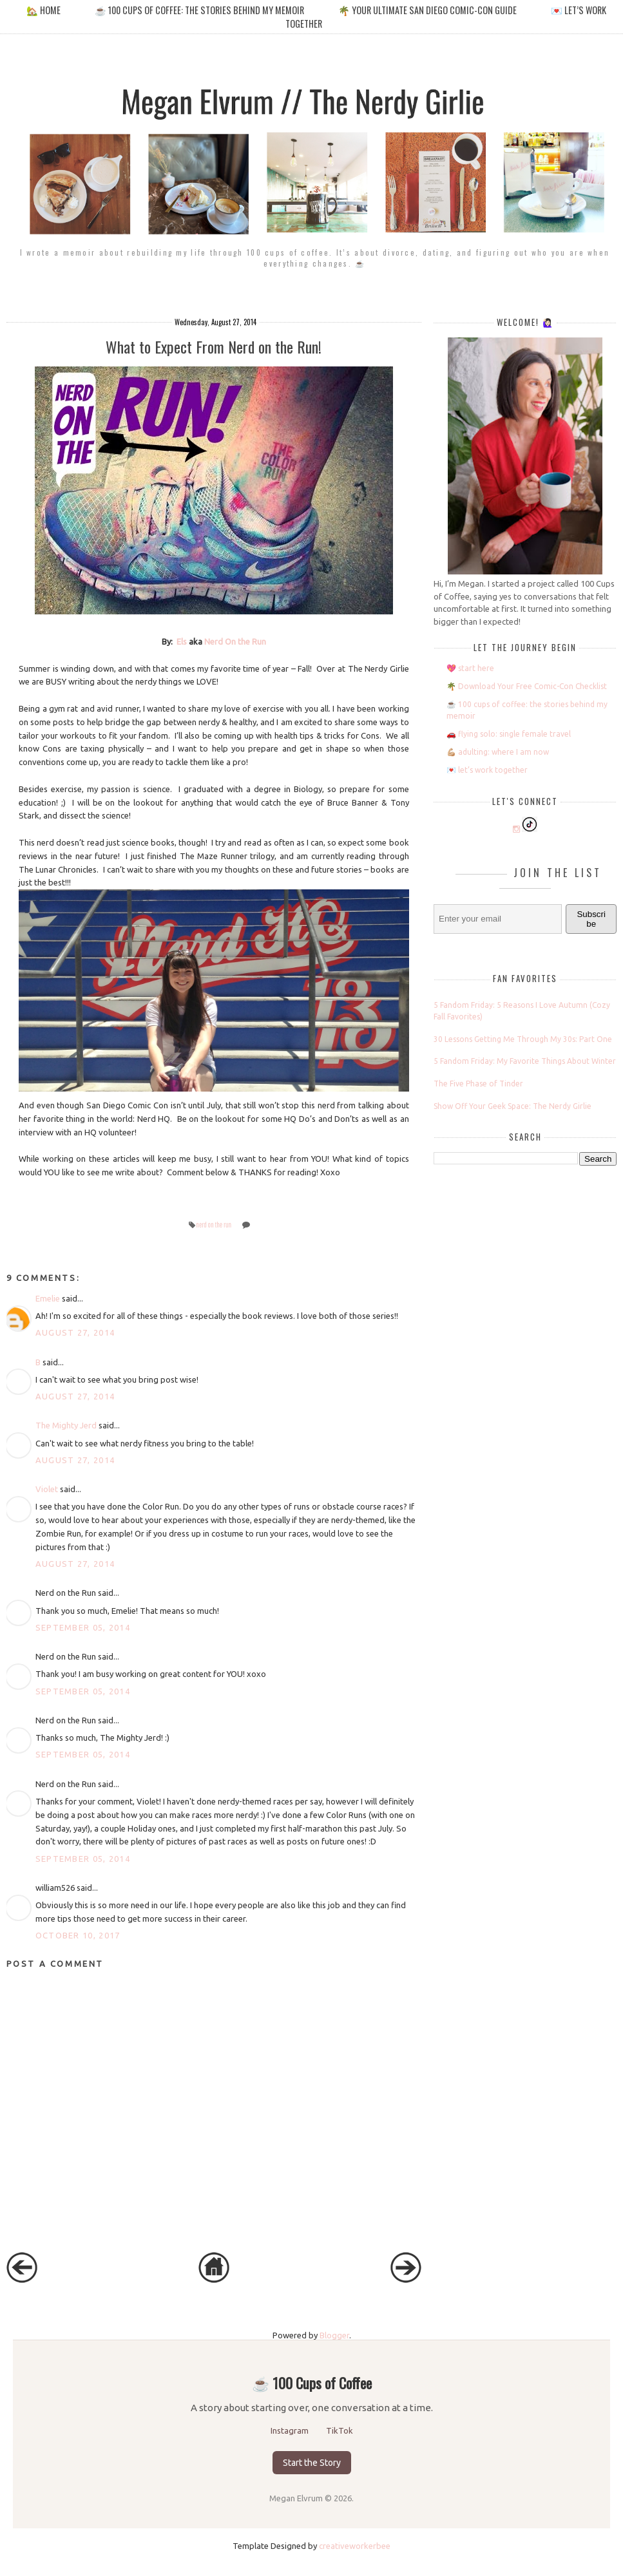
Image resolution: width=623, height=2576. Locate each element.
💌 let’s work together (487, 770)
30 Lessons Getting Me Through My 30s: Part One (523, 1039)
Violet (46, 1488)
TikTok (339, 2430)
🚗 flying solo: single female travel (508, 734)
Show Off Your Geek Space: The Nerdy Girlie (512, 1106)
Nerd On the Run (235, 641)
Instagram (291, 2430)
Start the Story (312, 2463)
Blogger (334, 2335)
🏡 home (44, 10)
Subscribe (591, 919)
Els (182, 641)
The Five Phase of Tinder (478, 1083)
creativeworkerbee (354, 2545)
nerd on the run (213, 1224)
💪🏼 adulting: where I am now (497, 752)
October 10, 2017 (77, 1935)
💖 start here (470, 668)
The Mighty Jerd (66, 1425)
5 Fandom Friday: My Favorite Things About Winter (525, 1061)
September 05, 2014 (82, 1627)
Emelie (47, 1298)
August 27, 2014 (75, 1332)
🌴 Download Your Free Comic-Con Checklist (526, 686)
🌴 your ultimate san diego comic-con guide (427, 10)
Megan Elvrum (297, 2498)
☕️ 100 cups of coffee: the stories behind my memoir (199, 10)
